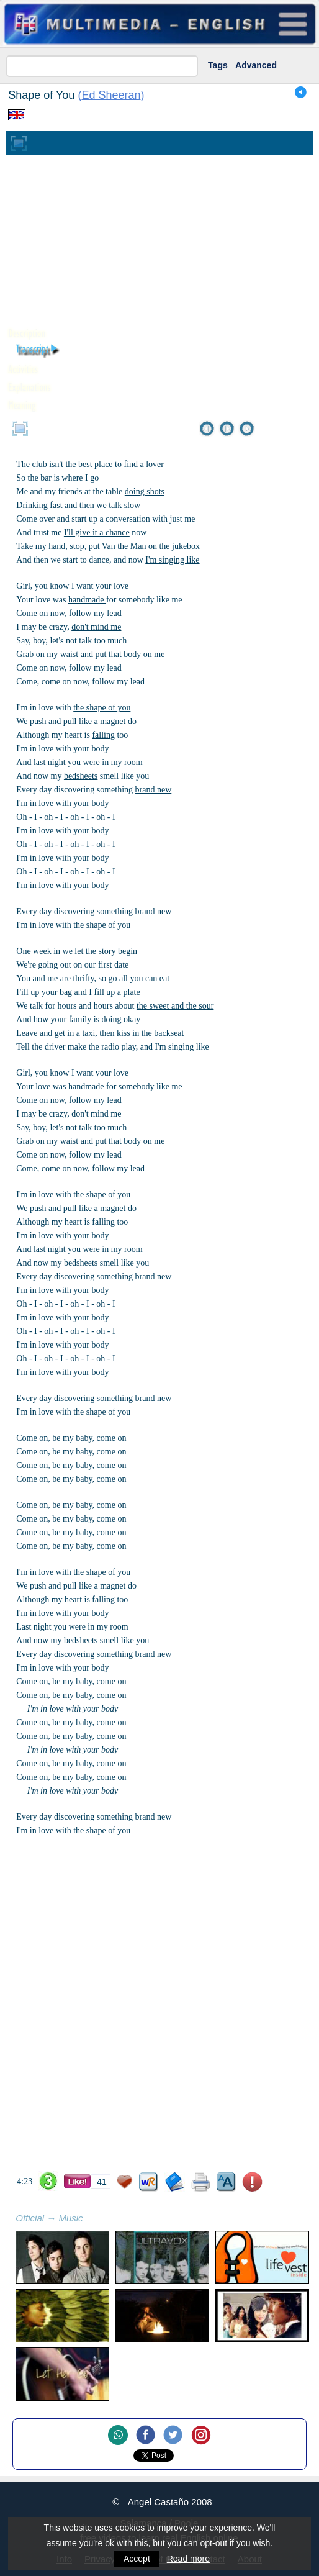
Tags (218, 65)
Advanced (256, 65)
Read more (188, 2559)
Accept (137, 2559)
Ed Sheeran (110, 95)
